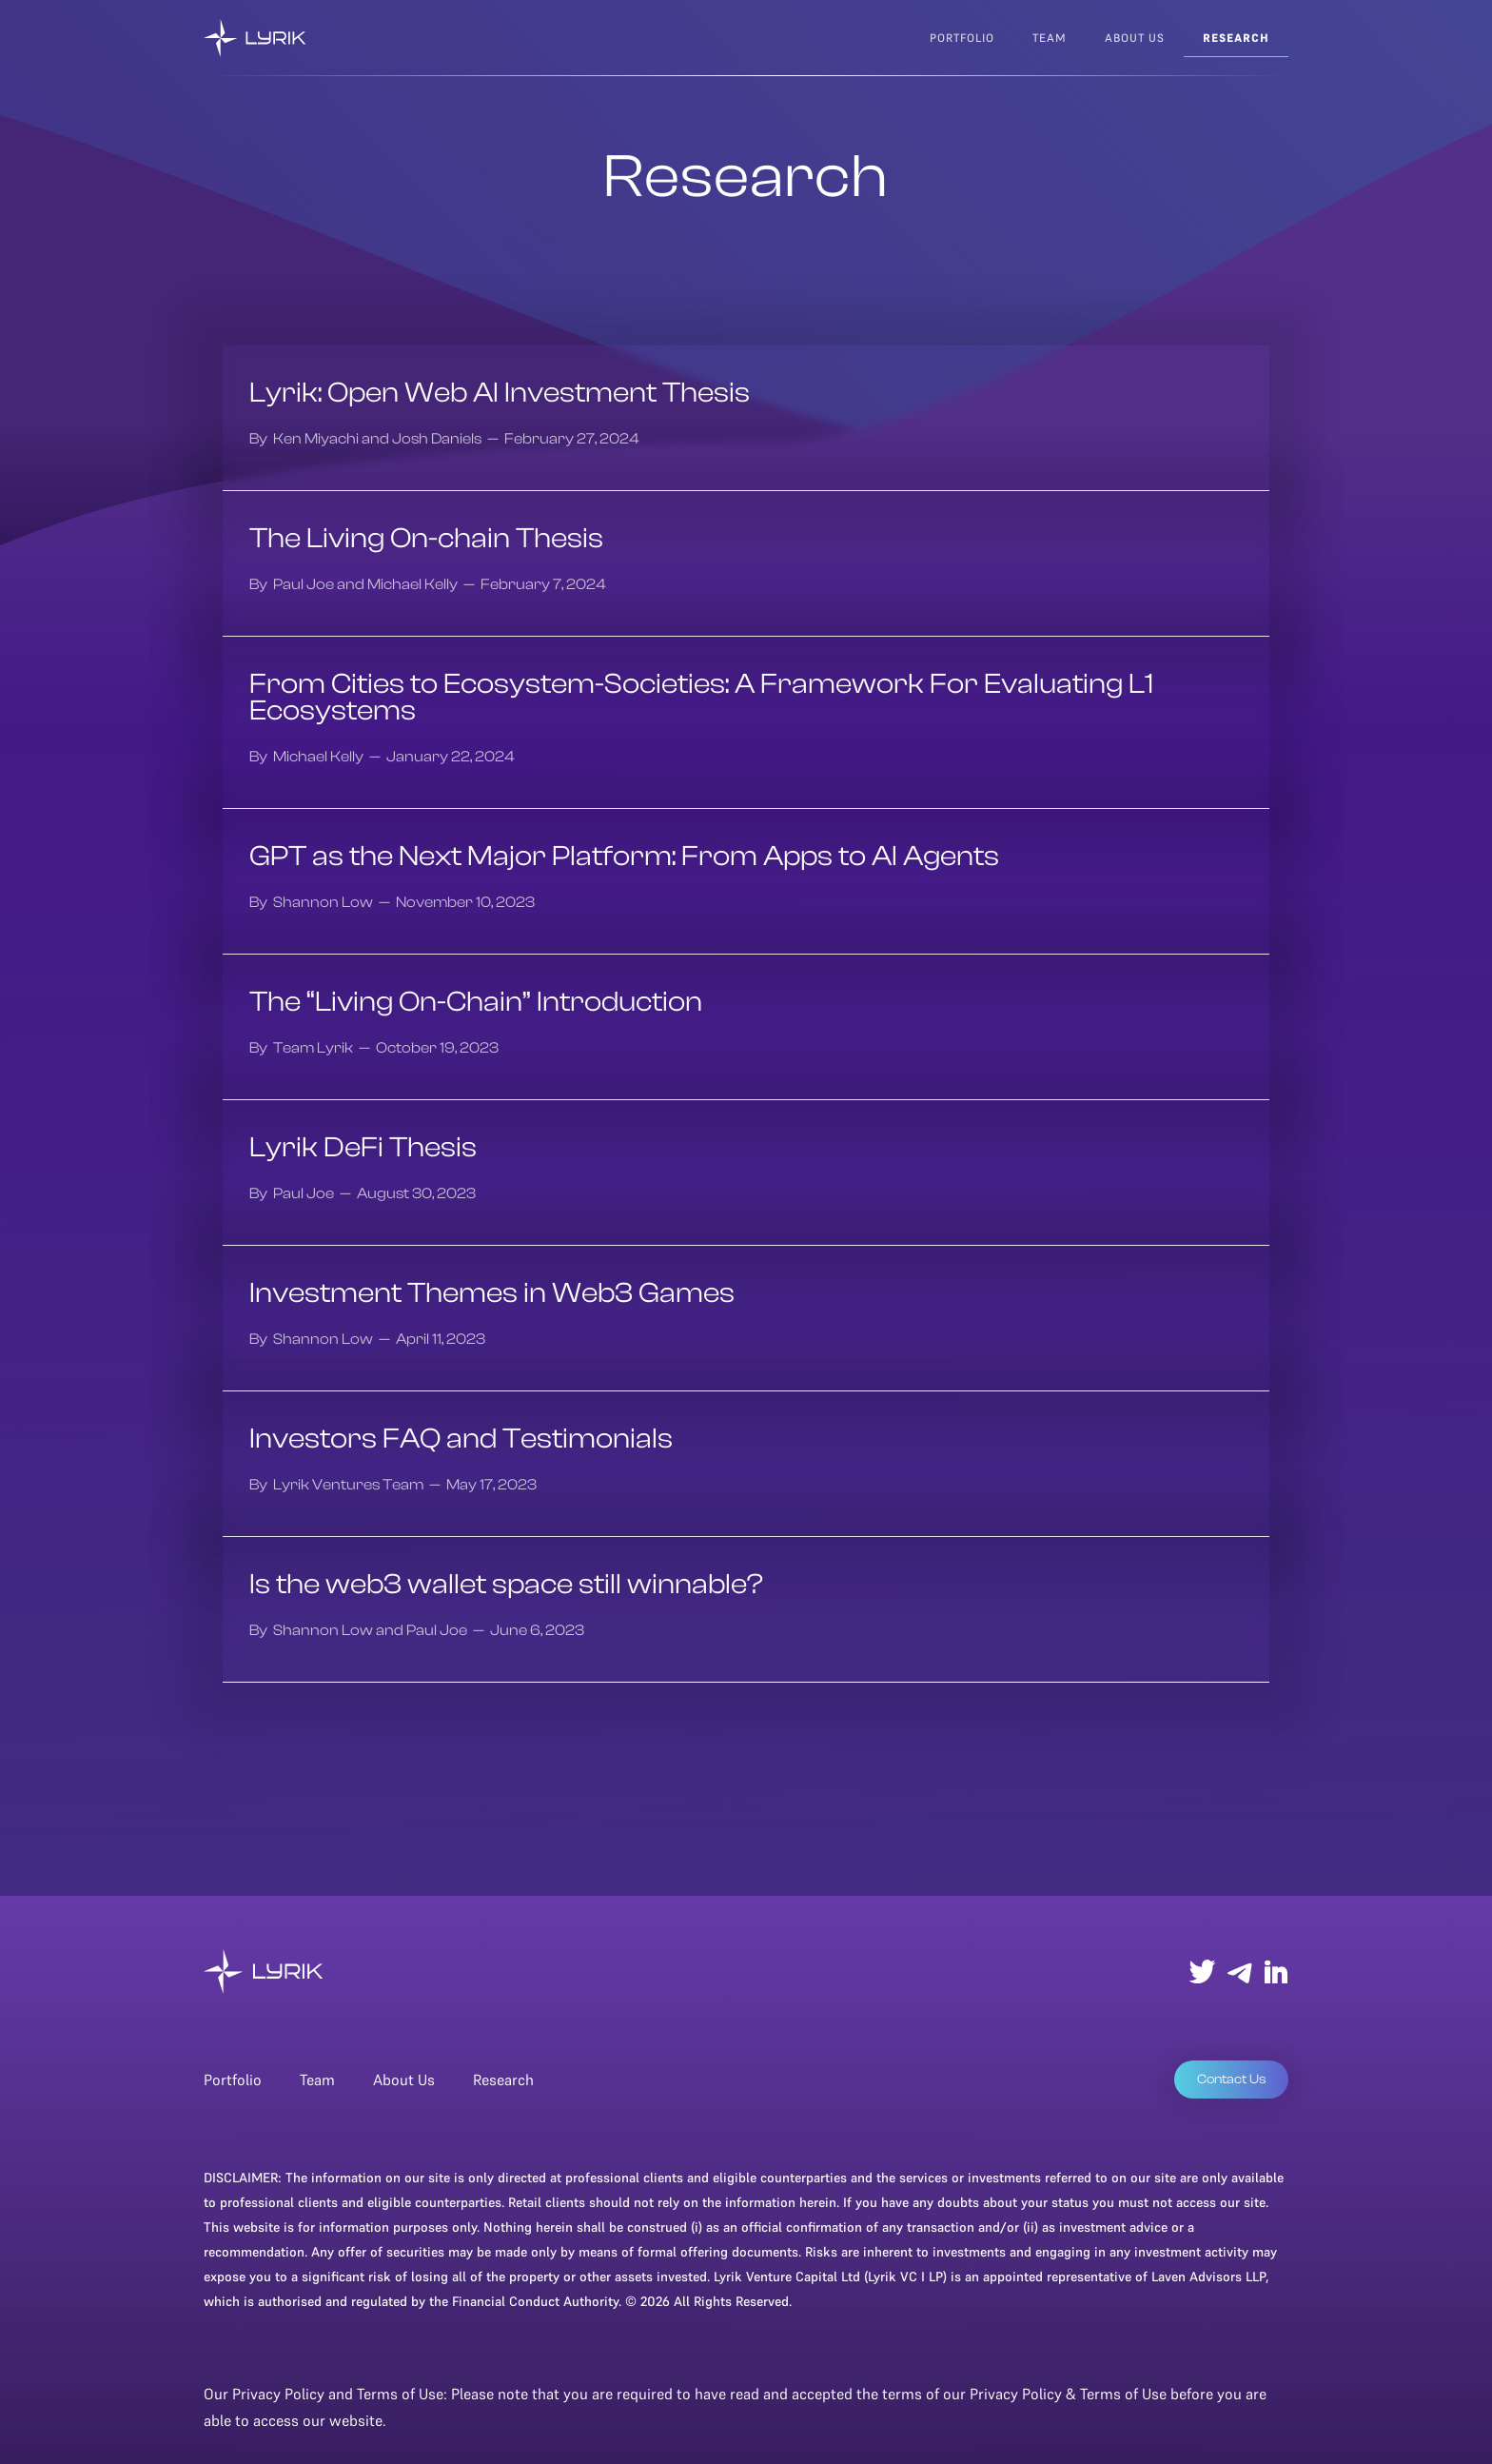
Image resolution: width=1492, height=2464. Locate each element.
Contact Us (1231, 2079)
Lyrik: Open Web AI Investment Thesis (499, 393)
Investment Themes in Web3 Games (492, 1293)
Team (317, 2079)
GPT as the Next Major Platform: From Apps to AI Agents (624, 856)
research (1236, 37)
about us (1135, 37)
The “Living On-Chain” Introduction (475, 1002)
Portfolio (962, 37)
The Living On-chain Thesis (426, 538)
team (1049, 37)
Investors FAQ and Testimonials (461, 1439)
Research (503, 2079)
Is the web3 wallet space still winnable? (506, 1584)
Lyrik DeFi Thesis (363, 1147)
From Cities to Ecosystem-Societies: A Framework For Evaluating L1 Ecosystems (701, 697)
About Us (404, 2079)
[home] (255, 38)
